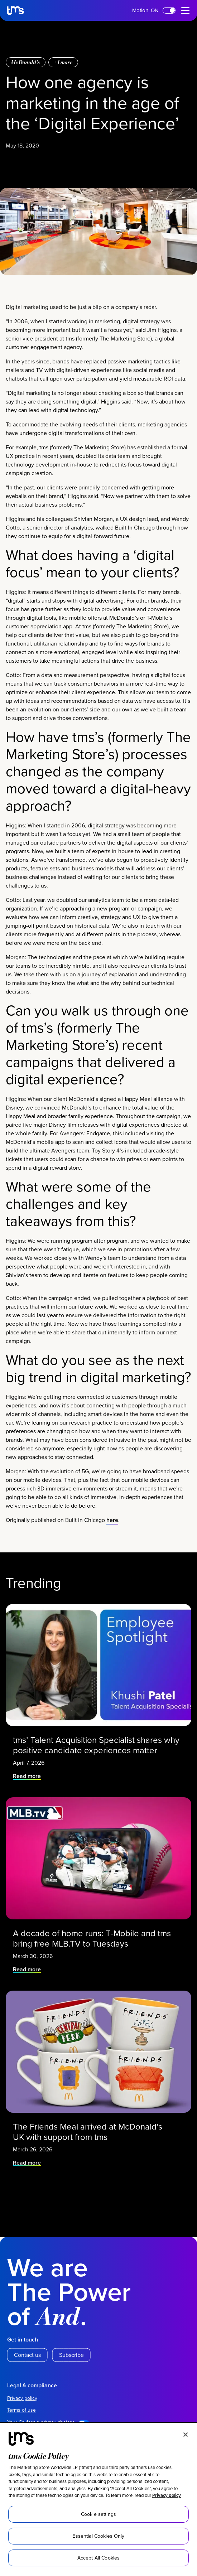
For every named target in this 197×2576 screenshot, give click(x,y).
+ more (63, 401)
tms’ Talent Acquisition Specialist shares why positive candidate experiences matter (96, 2077)
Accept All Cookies (98, 2557)
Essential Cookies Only (98, 2535)
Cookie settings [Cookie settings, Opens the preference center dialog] (98, 2514)
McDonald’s (25, 401)
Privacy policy (166, 2495)
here (112, 1872)
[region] (98, 2499)
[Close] (185, 2434)
